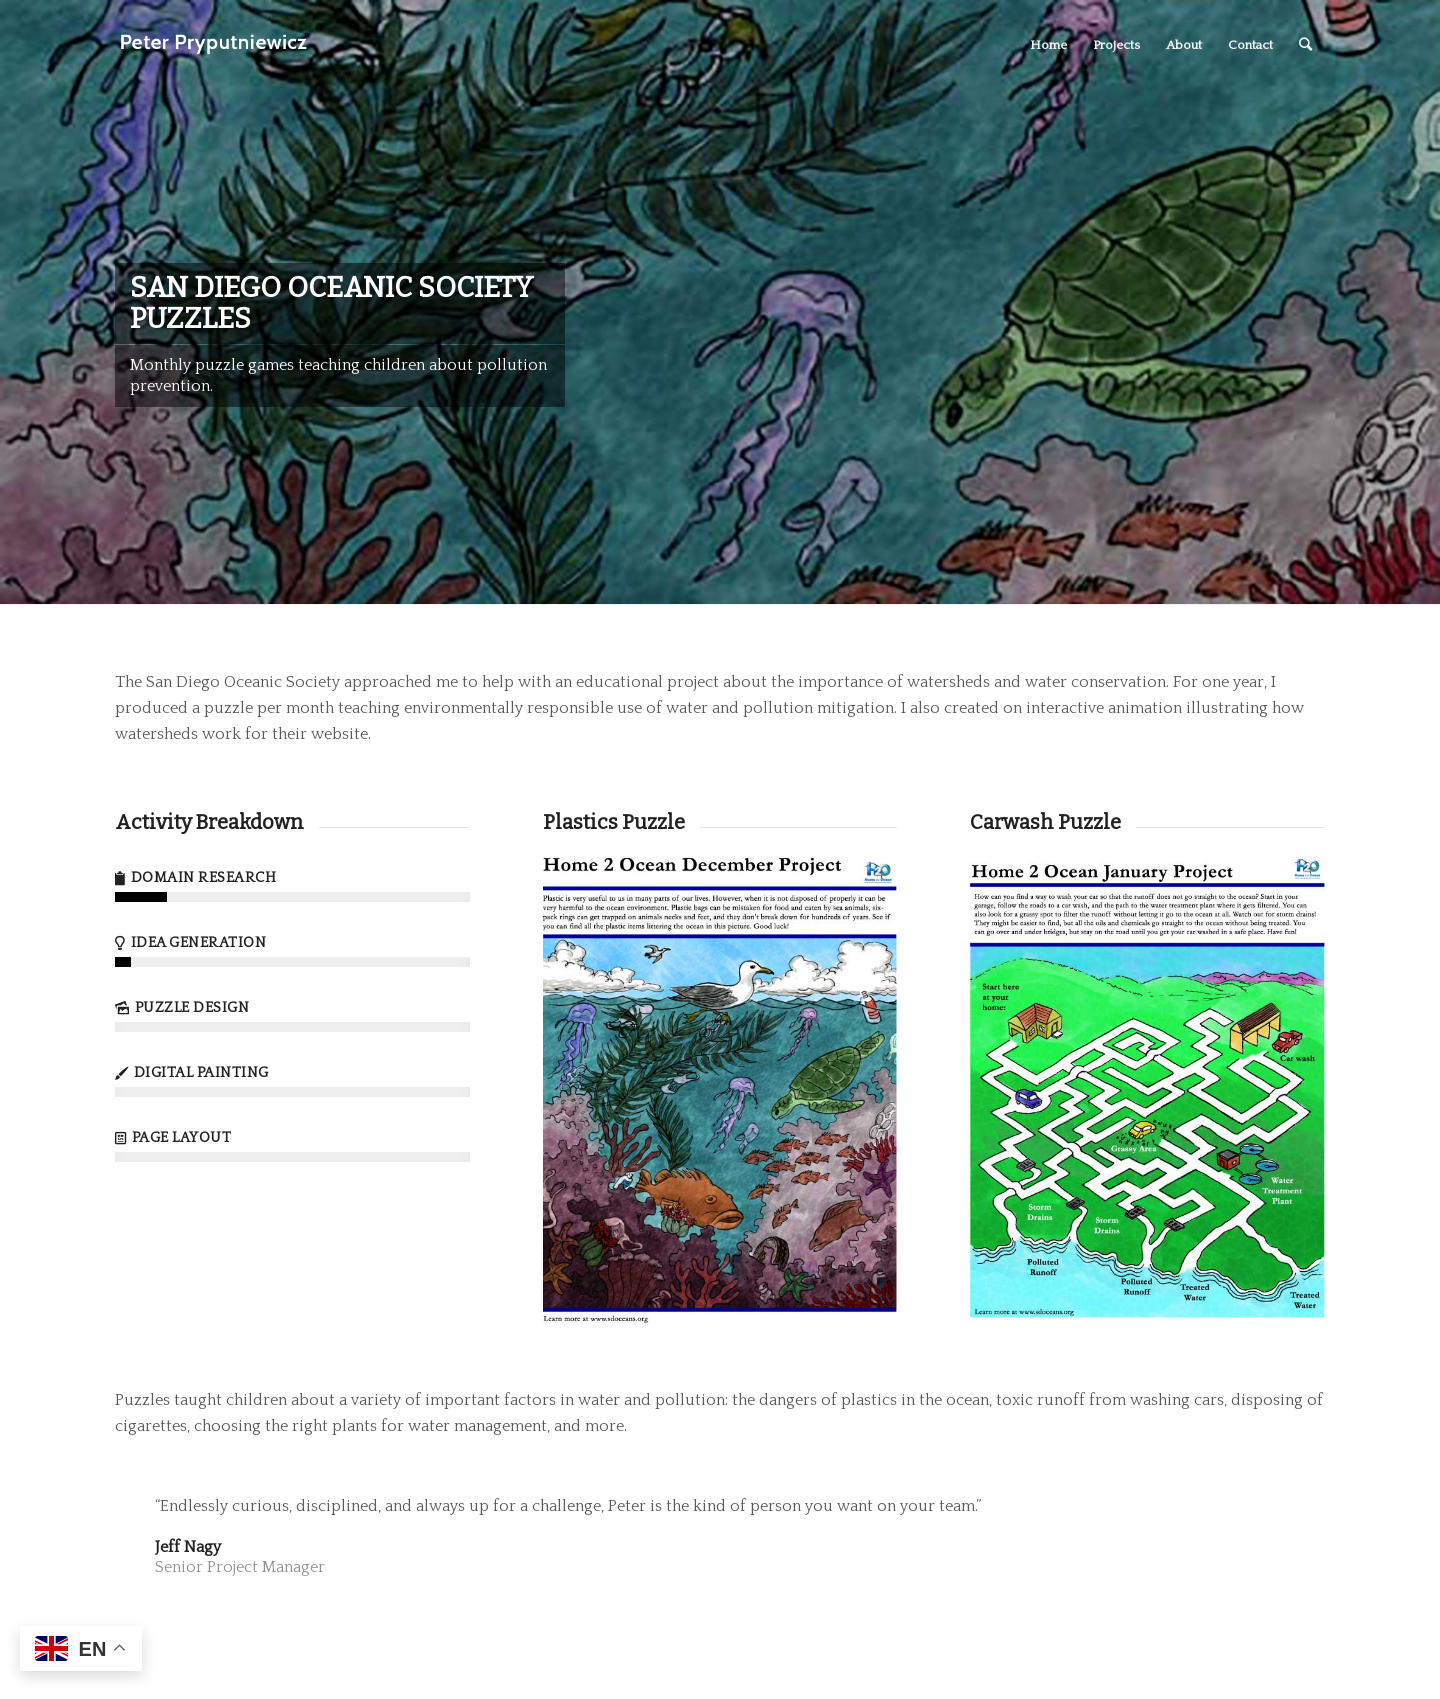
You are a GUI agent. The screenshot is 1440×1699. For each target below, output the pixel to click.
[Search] (1305, 45)
